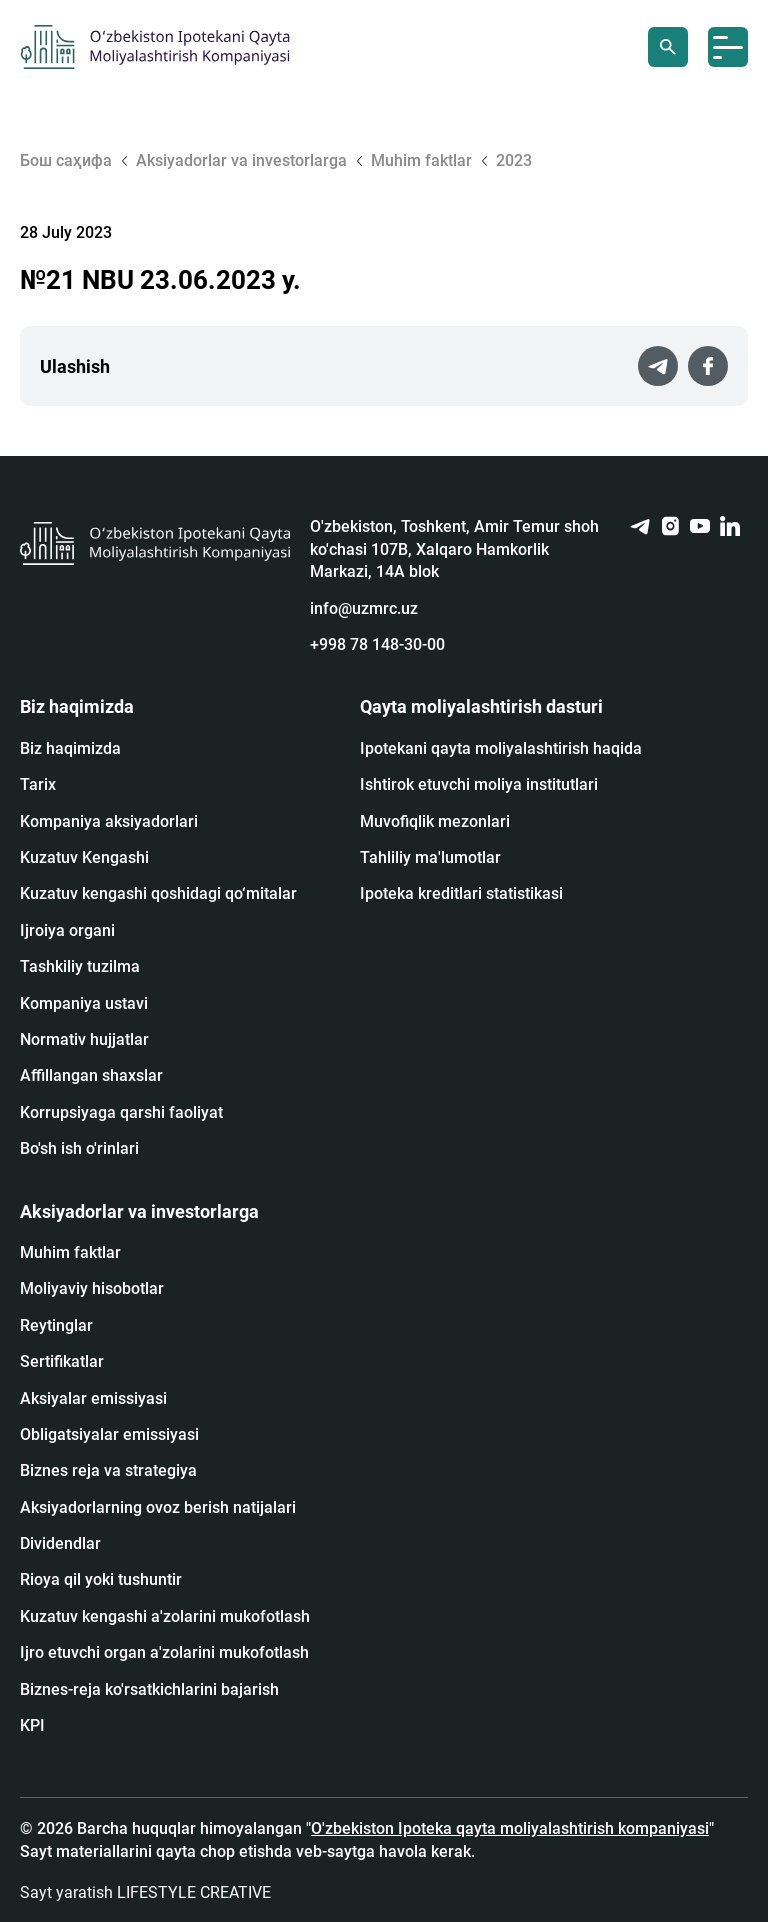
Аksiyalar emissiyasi (93, 1398)
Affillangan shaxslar (91, 1075)
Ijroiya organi (67, 930)
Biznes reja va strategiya (108, 1470)
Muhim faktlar (70, 1252)
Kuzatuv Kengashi (84, 857)
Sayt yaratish (145, 1892)
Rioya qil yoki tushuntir (101, 1579)
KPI (32, 1725)
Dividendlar (60, 1543)
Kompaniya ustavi (84, 1003)
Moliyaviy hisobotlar (92, 1288)
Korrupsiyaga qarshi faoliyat (121, 1112)
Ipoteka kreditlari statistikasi (461, 893)
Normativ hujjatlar (84, 1039)
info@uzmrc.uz (364, 608)
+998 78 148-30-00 (377, 644)
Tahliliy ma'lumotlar (430, 857)
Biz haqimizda (70, 748)
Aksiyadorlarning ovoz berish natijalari (158, 1507)
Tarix (38, 784)
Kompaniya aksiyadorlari (109, 821)
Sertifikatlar (62, 1361)
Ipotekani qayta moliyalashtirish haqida (501, 748)
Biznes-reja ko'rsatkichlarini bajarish (149, 1689)
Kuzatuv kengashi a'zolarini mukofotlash (165, 1616)
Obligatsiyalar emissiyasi (109, 1434)
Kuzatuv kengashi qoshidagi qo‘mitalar (158, 893)
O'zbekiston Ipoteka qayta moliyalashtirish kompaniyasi (510, 1828)
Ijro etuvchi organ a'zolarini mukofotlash (164, 1652)
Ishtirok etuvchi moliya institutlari (479, 784)
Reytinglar (56, 1325)
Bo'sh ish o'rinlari (79, 1148)
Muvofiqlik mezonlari (435, 821)
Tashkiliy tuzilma (80, 966)
